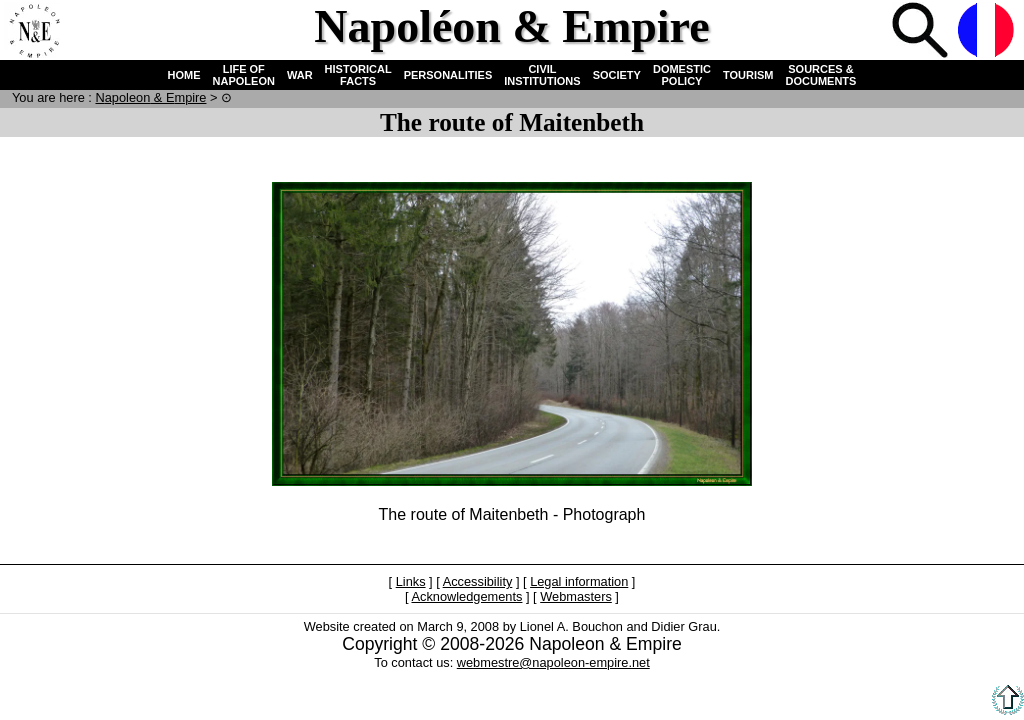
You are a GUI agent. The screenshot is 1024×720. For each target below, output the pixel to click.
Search (922, 32)
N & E (150, 97)
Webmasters (576, 596)
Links (411, 581)
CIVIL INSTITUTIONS (542, 75)
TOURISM (748, 75)
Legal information (579, 581)
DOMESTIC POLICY (682, 75)
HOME (184, 75)
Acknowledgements (466, 596)
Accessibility (478, 581)
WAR (300, 75)
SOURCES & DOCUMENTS (821, 75)
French (988, 32)
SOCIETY (617, 75)
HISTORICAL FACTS (358, 75)
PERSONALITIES (448, 75)
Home (34, 32)
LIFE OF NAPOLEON (244, 75)
